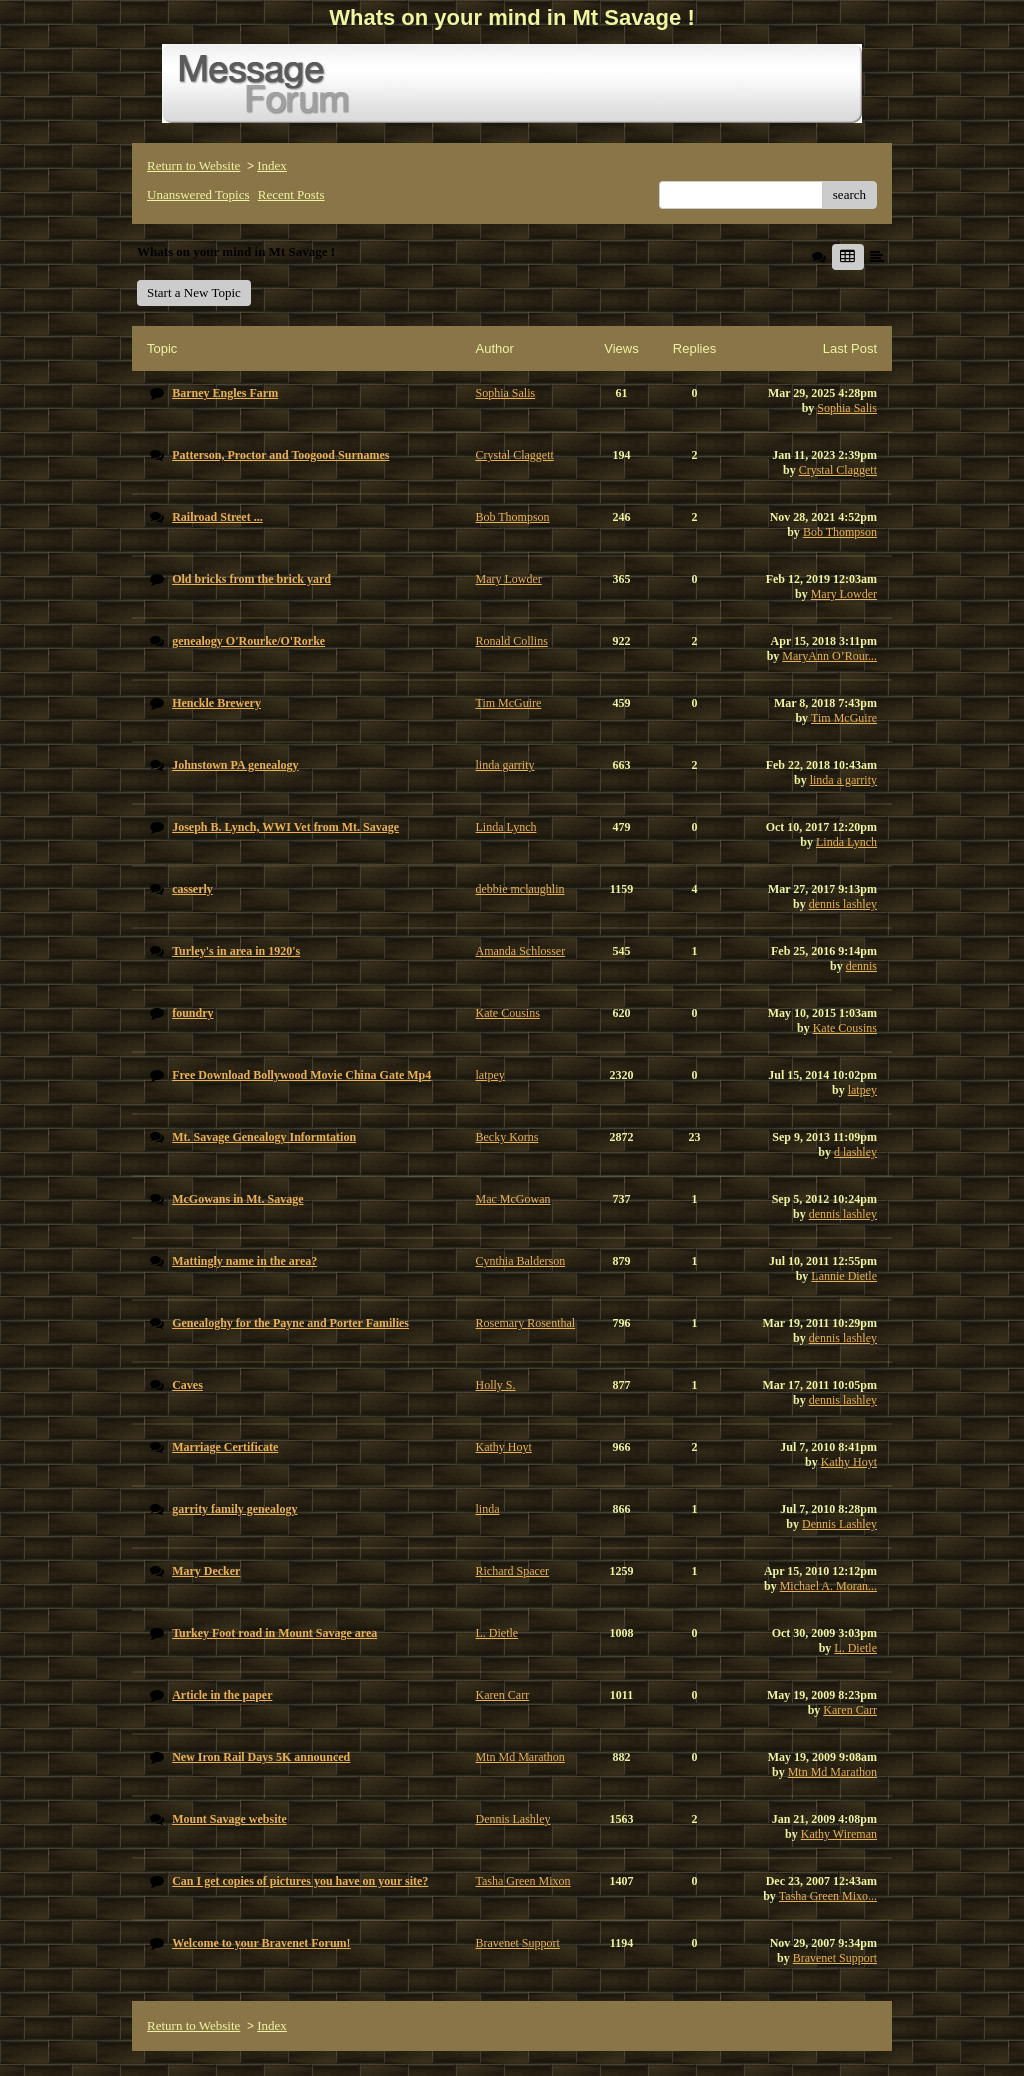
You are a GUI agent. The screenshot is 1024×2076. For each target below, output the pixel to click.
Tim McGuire (844, 718)
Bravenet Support (835, 1958)
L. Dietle (855, 1648)
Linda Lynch (846, 842)
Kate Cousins (845, 1028)
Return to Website (193, 165)
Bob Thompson (840, 532)
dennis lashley (843, 904)
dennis (861, 966)
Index (272, 165)
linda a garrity (843, 780)
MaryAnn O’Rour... (829, 656)
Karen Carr (850, 1710)
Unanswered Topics (198, 194)
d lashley (855, 1152)
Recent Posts (291, 194)
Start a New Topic (194, 292)
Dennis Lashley (839, 1524)
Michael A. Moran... (828, 1586)
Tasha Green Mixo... (828, 1896)
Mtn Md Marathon (832, 1772)
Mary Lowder (844, 594)
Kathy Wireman (839, 1834)
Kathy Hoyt (849, 1462)
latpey (862, 1090)
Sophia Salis (847, 408)
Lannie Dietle (844, 1276)
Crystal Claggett (838, 470)
